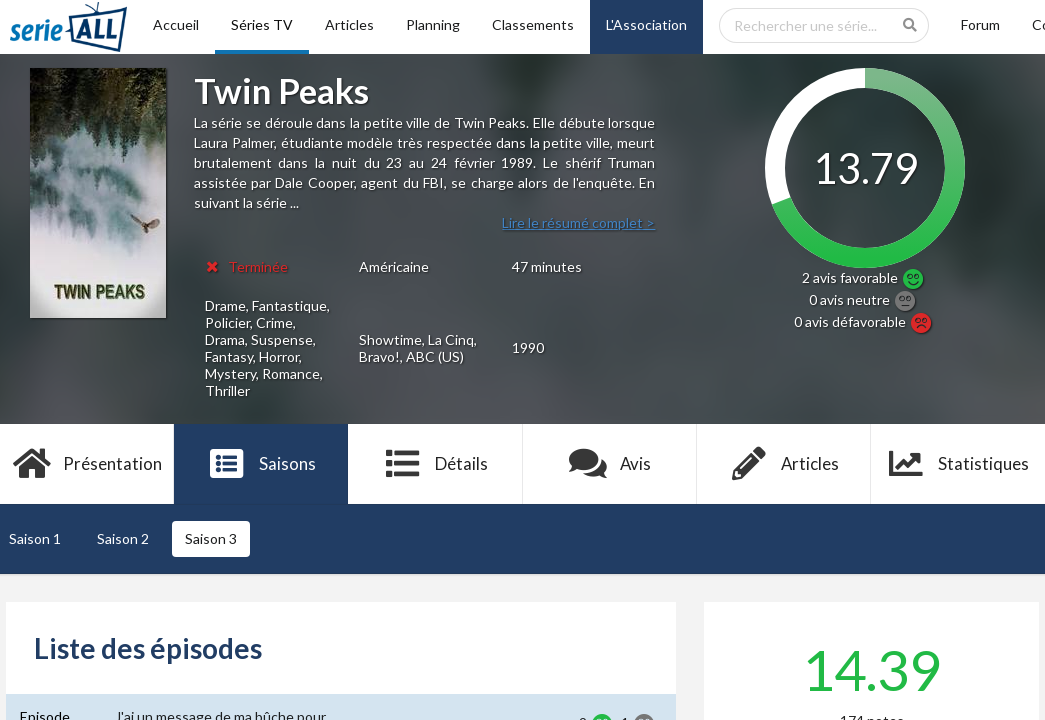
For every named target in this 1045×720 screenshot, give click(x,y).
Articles (349, 24)
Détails (435, 464)
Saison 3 (211, 538)
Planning (433, 24)
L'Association (646, 24)
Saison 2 (123, 538)
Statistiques (958, 464)
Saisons (261, 464)
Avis (609, 464)
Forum (980, 24)
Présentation (87, 464)
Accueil (176, 24)
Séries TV (262, 24)
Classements (533, 24)
